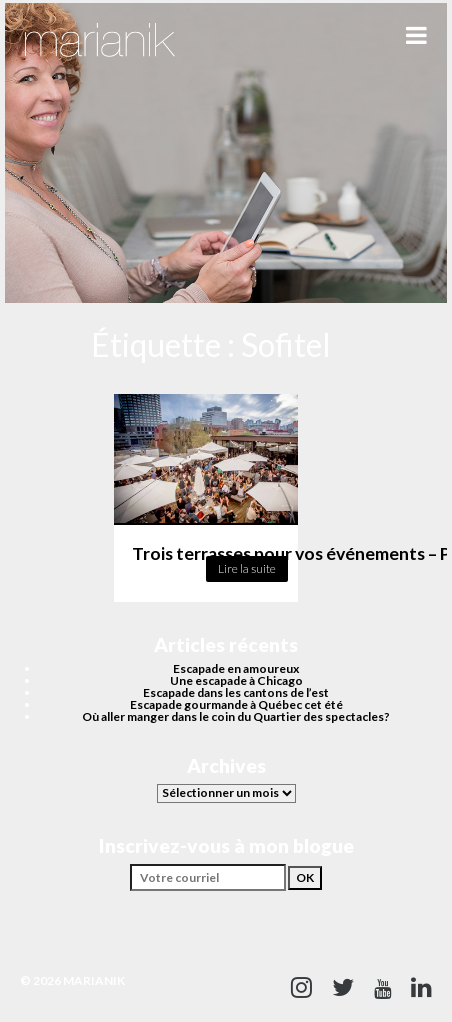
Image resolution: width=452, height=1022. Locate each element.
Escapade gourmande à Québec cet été (236, 704)
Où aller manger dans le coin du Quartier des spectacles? (236, 716)
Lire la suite (247, 568)
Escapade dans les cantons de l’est (236, 692)
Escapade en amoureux (236, 668)
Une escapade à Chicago (236, 680)
